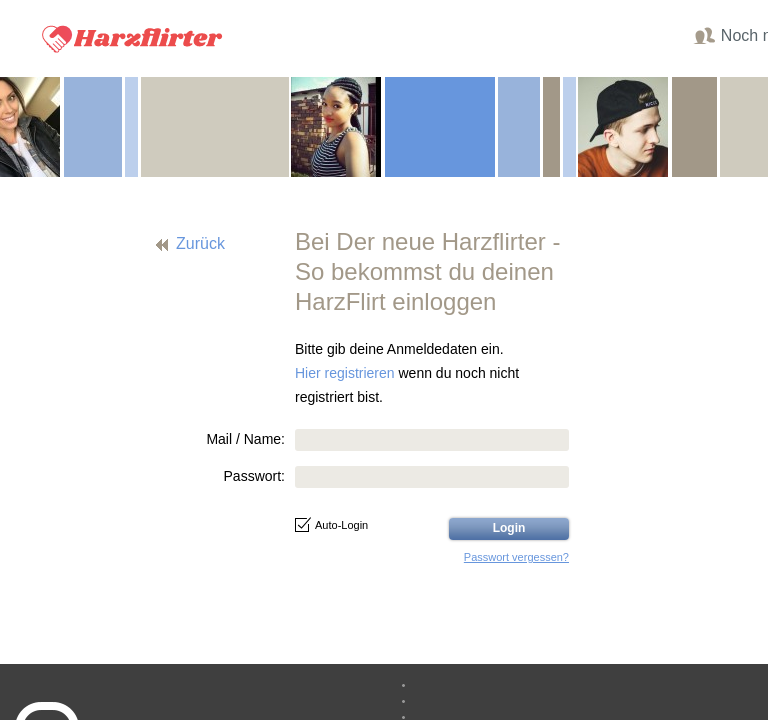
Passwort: (254, 476)
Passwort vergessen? (516, 557)
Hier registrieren (345, 373)
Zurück (200, 243)
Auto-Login (331, 525)
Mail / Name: (245, 439)
